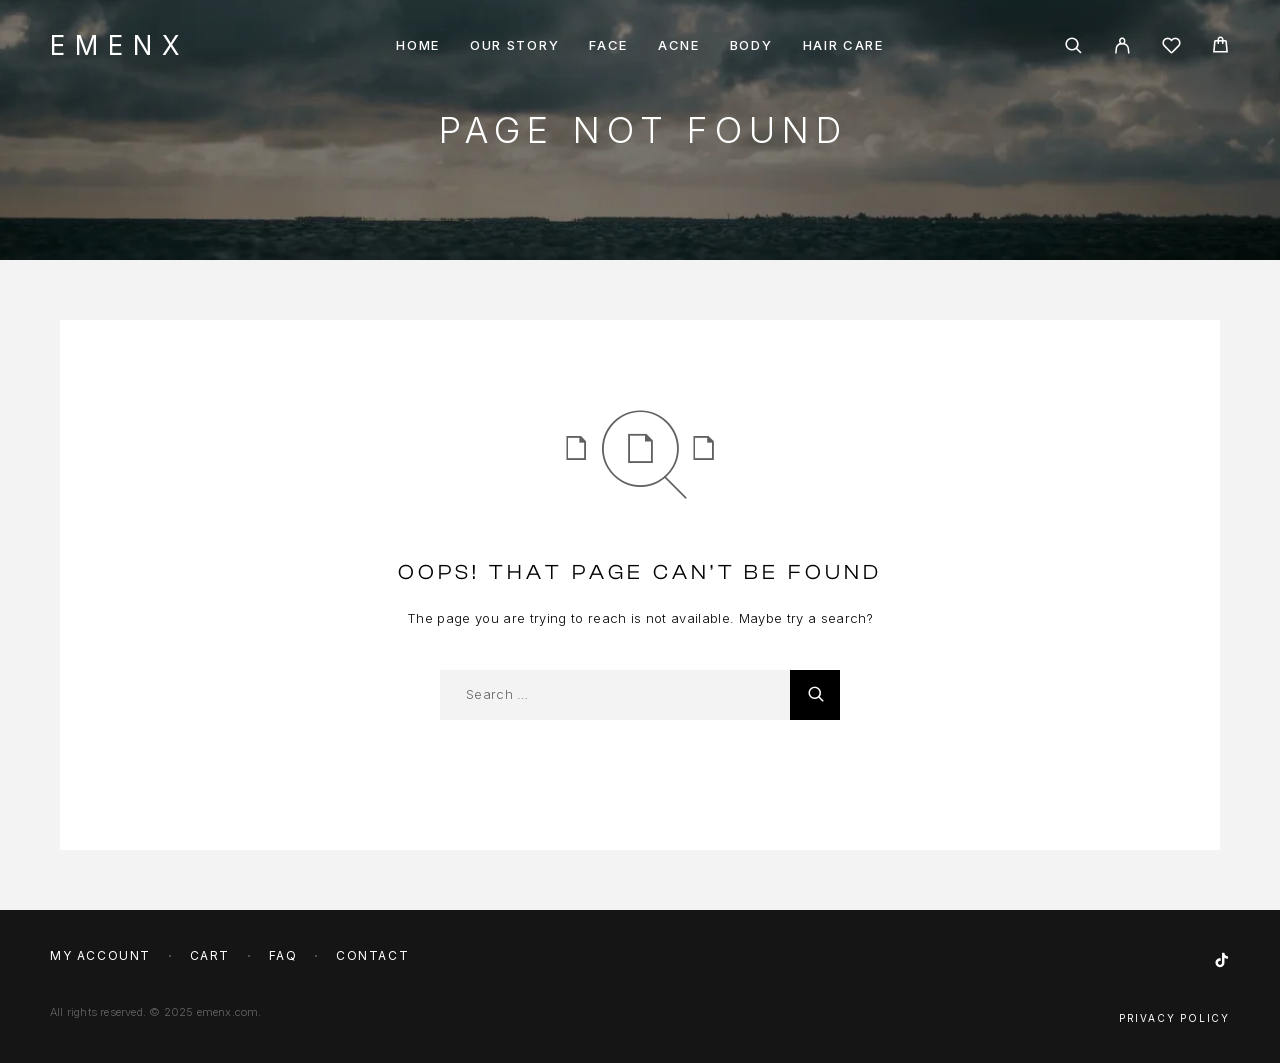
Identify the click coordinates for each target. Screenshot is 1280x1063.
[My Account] (1122, 45)
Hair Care (843, 45)
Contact (372, 955)
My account (100, 955)
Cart (210, 955)
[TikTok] (1222, 961)
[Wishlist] (1171, 48)
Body (751, 45)
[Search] (1073, 45)
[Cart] (1220, 47)
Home (418, 45)
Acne (679, 45)
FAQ (283, 955)
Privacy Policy (1174, 1018)
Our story (514, 45)
